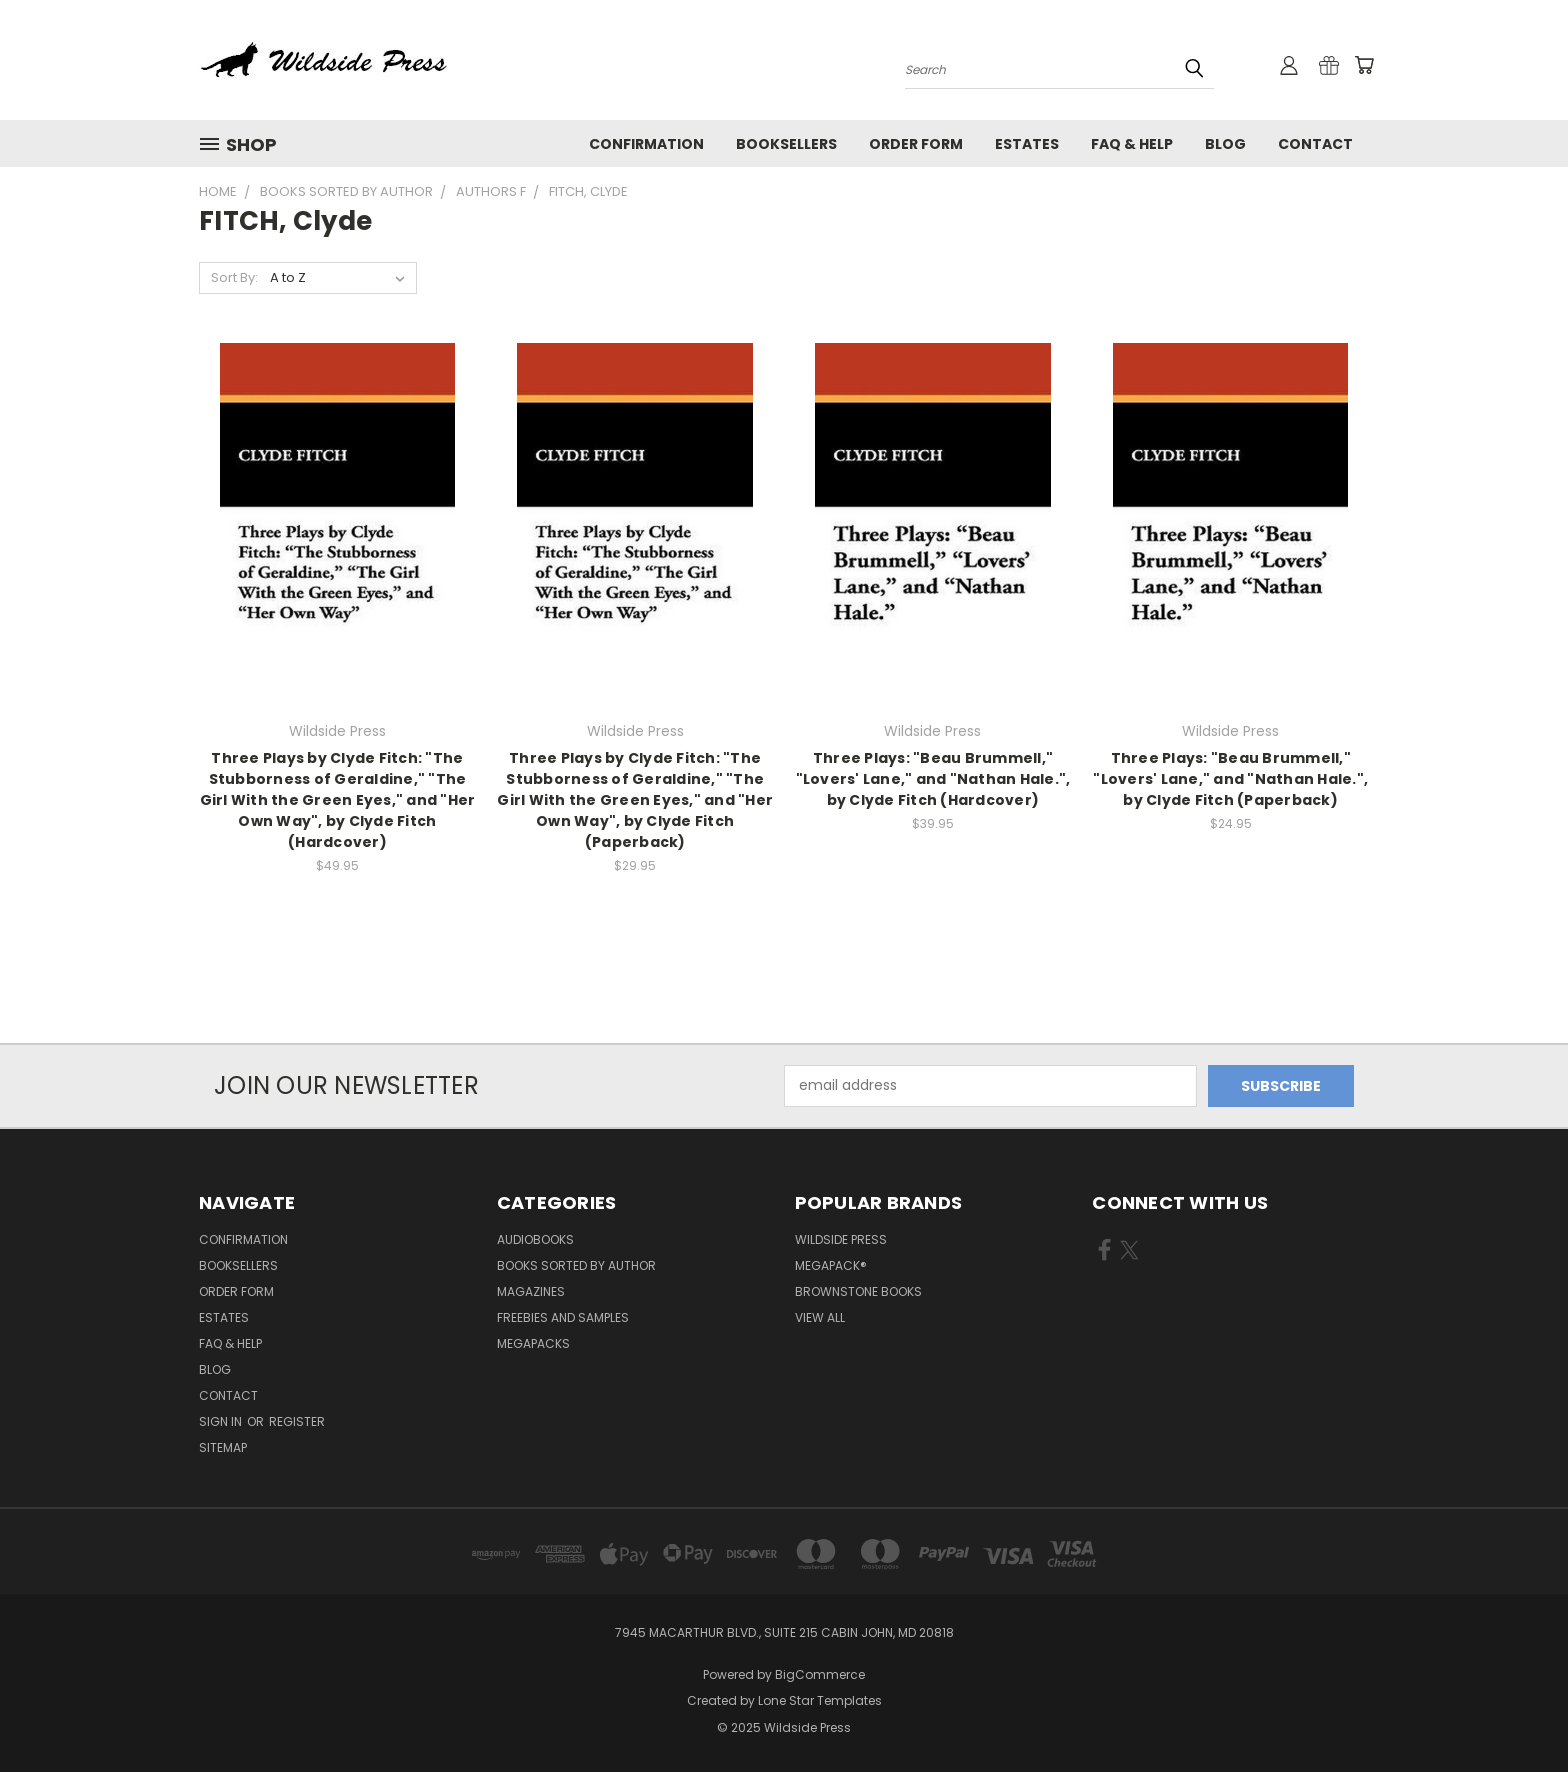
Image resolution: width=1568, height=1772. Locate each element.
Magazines (531, 1291)
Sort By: (234, 277)
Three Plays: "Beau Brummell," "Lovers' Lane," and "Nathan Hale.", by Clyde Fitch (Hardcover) (933, 779)
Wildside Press (841, 1239)
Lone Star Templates (820, 1700)
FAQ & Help (1132, 144)
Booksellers (786, 144)
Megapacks (533, 1343)
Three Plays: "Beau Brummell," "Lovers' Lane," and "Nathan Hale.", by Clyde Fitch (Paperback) (1230, 779)
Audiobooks (535, 1239)
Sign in (222, 1421)
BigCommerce (820, 1674)
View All (820, 1317)
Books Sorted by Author (576, 1265)
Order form (916, 144)
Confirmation (646, 144)
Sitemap (223, 1447)
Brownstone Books (858, 1291)
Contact (1315, 144)
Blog (1225, 144)
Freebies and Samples (563, 1317)
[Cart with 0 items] (1364, 65)
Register (297, 1421)
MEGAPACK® (831, 1265)
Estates (1027, 144)
